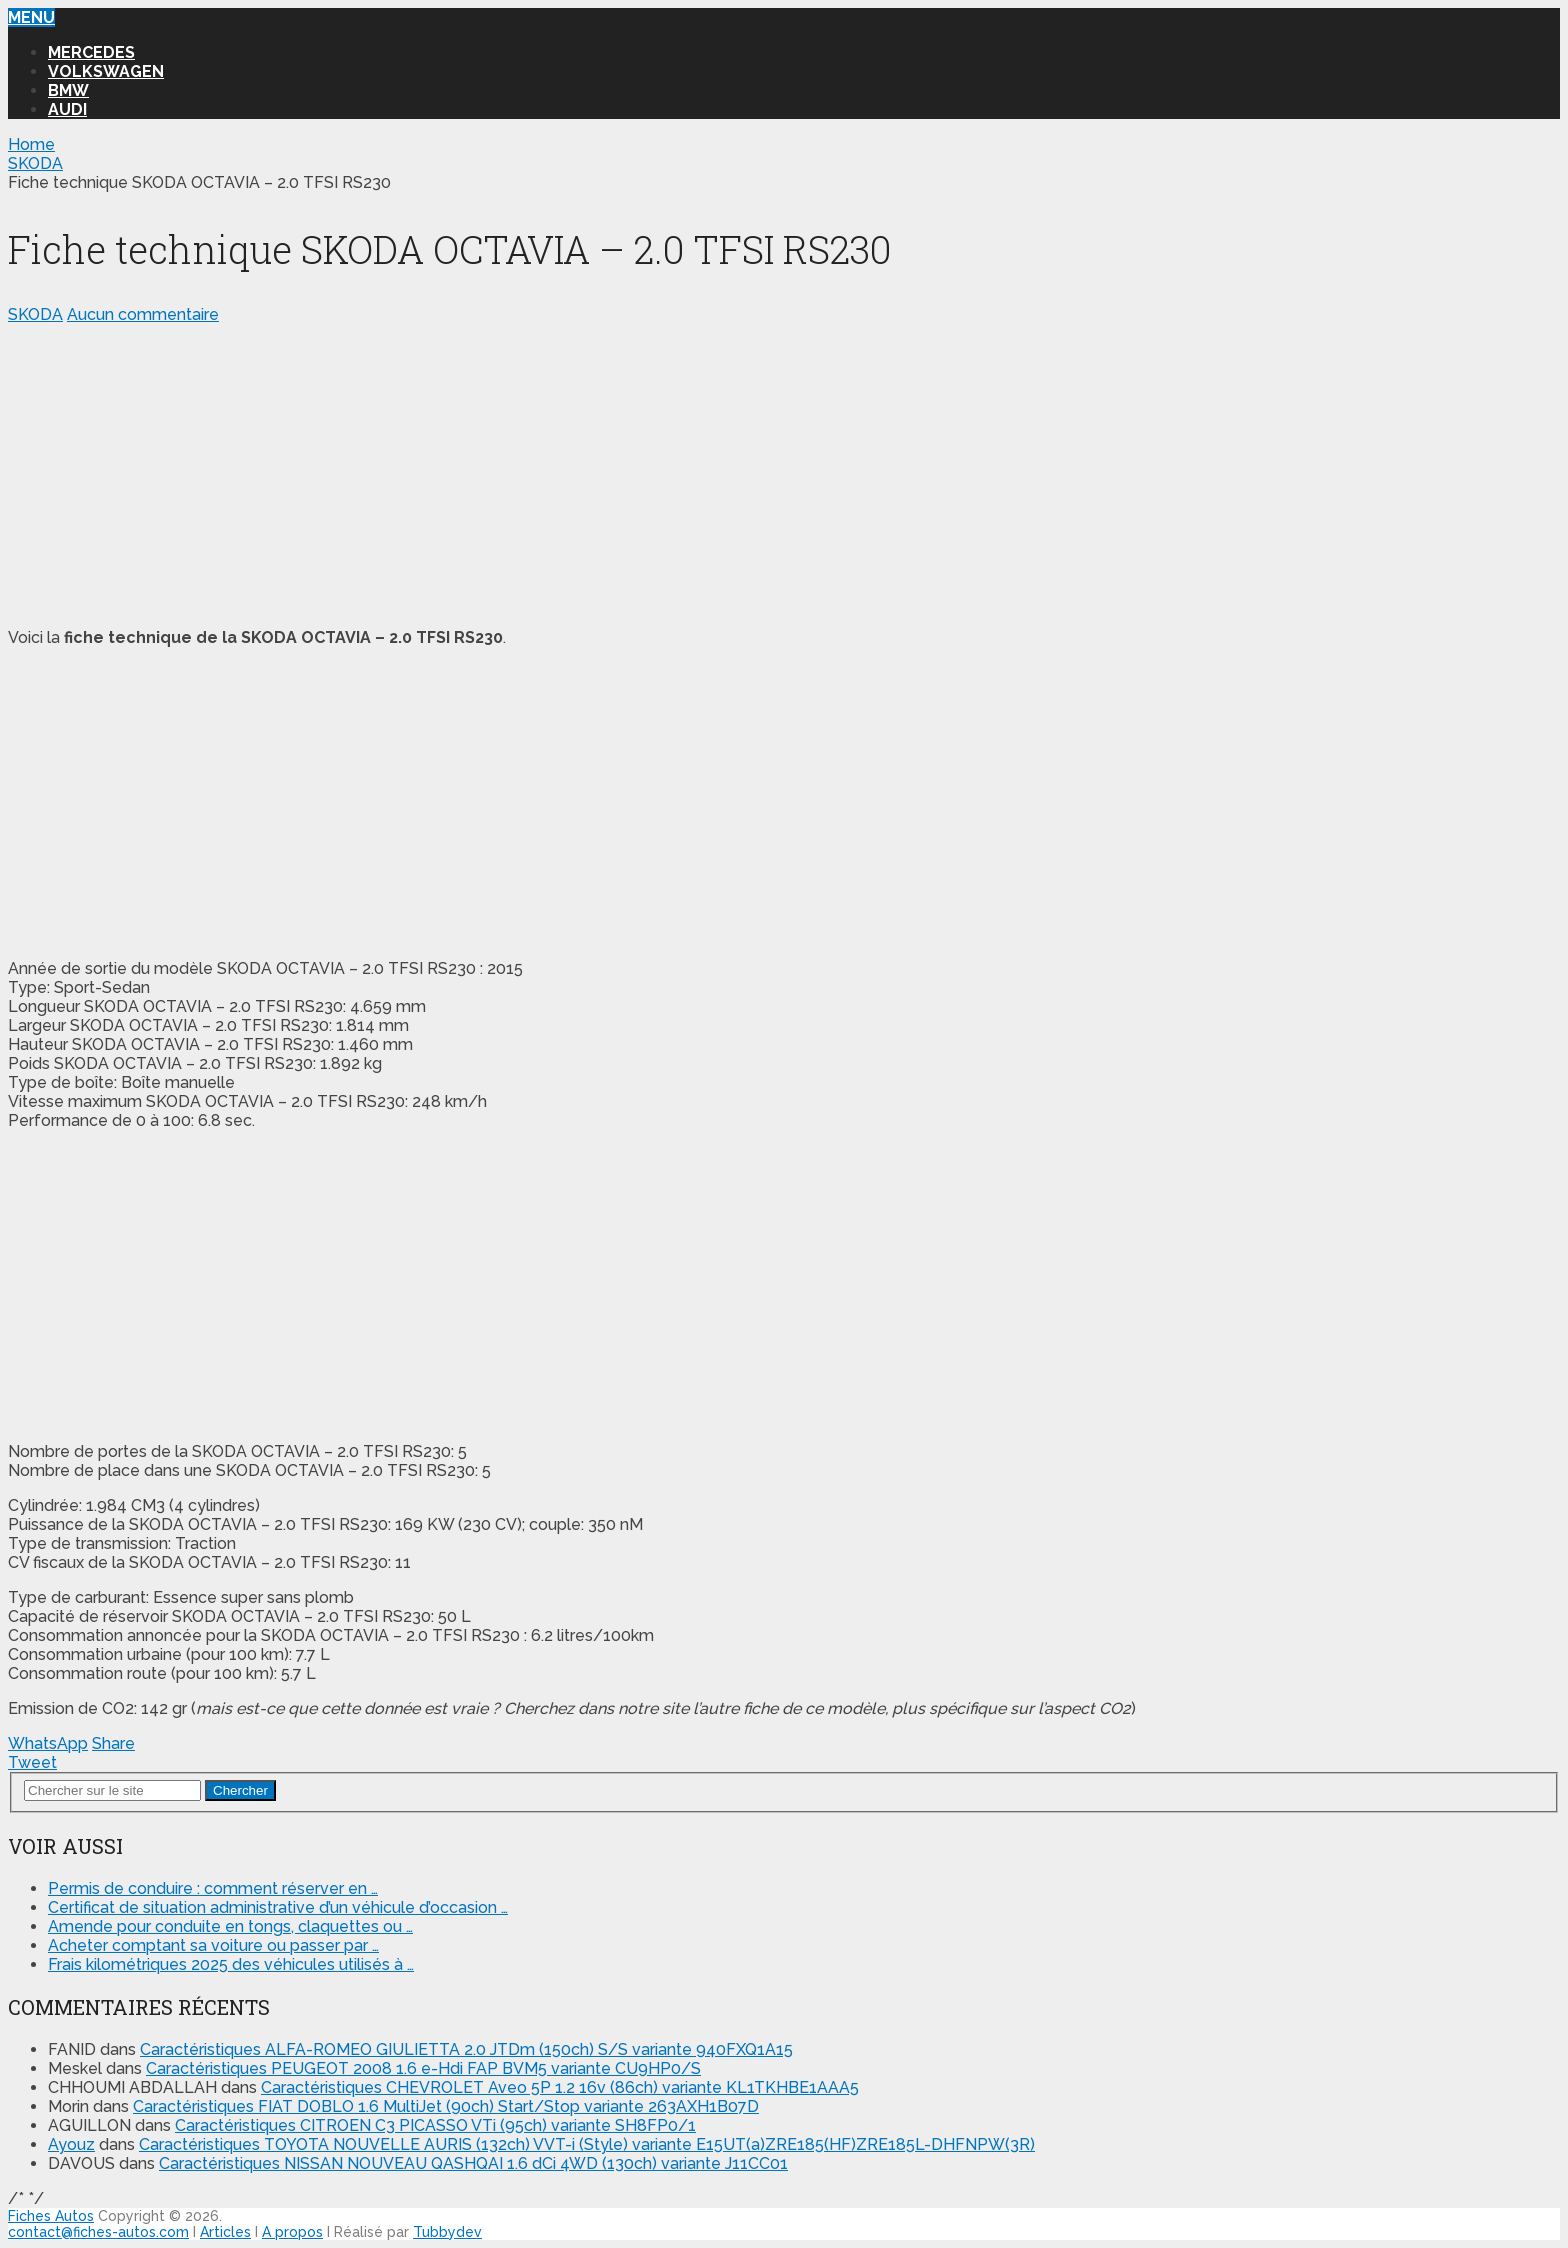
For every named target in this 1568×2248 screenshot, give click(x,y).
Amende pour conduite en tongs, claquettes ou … (230, 1926)
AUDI (67, 109)
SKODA (35, 314)
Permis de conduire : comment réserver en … (213, 1888)
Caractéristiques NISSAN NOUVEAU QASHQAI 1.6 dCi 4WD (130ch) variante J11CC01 (473, 2163)
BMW (68, 90)
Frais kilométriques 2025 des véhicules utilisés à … (231, 1964)
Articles (225, 2232)
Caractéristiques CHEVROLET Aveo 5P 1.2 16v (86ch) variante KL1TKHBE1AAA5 (560, 2087)
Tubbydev (447, 2232)
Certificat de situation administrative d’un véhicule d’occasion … (278, 1907)
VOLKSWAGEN (106, 71)
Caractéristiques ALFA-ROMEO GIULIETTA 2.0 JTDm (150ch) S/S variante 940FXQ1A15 (466, 2049)
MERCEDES (91, 52)
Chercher (240, 1790)
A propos (292, 2232)
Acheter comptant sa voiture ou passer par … (213, 1945)
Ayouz (71, 2144)
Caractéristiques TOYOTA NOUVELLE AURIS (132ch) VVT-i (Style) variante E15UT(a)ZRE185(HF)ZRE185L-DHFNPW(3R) (587, 2144)
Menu (31, 17)
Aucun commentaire (143, 314)
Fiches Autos (51, 2216)
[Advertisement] (608, 472)
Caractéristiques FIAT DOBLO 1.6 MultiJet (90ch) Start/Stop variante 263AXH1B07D (446, 2106)
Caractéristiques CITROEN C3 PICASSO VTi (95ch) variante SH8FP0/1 (435, 2125)
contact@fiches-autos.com (98, 2232)
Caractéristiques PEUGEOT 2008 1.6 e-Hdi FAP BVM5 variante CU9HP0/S (423, 2068)
